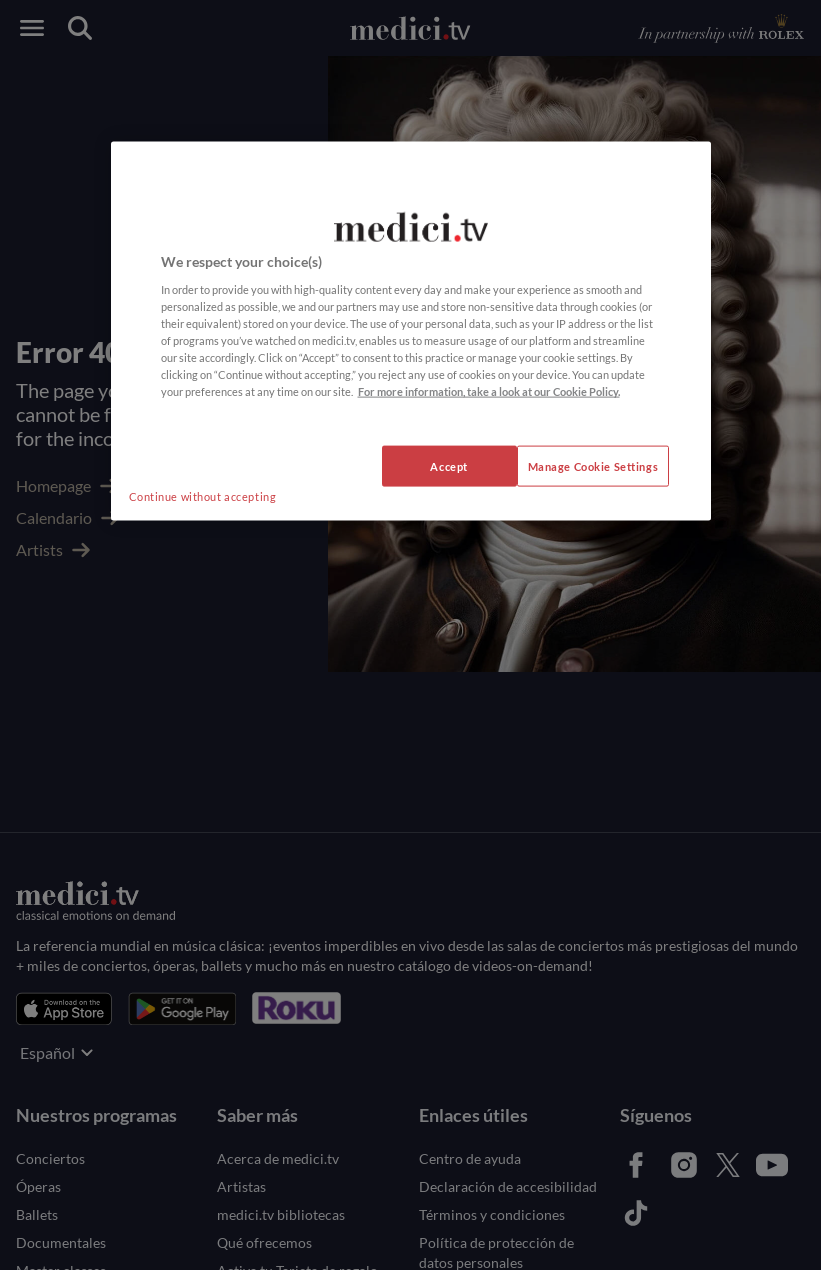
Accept (448, 465)
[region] (411, 331)
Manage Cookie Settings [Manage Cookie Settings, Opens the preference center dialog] (593, 465)
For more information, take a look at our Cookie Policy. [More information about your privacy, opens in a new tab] (489, 391)
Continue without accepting (203, 495)
